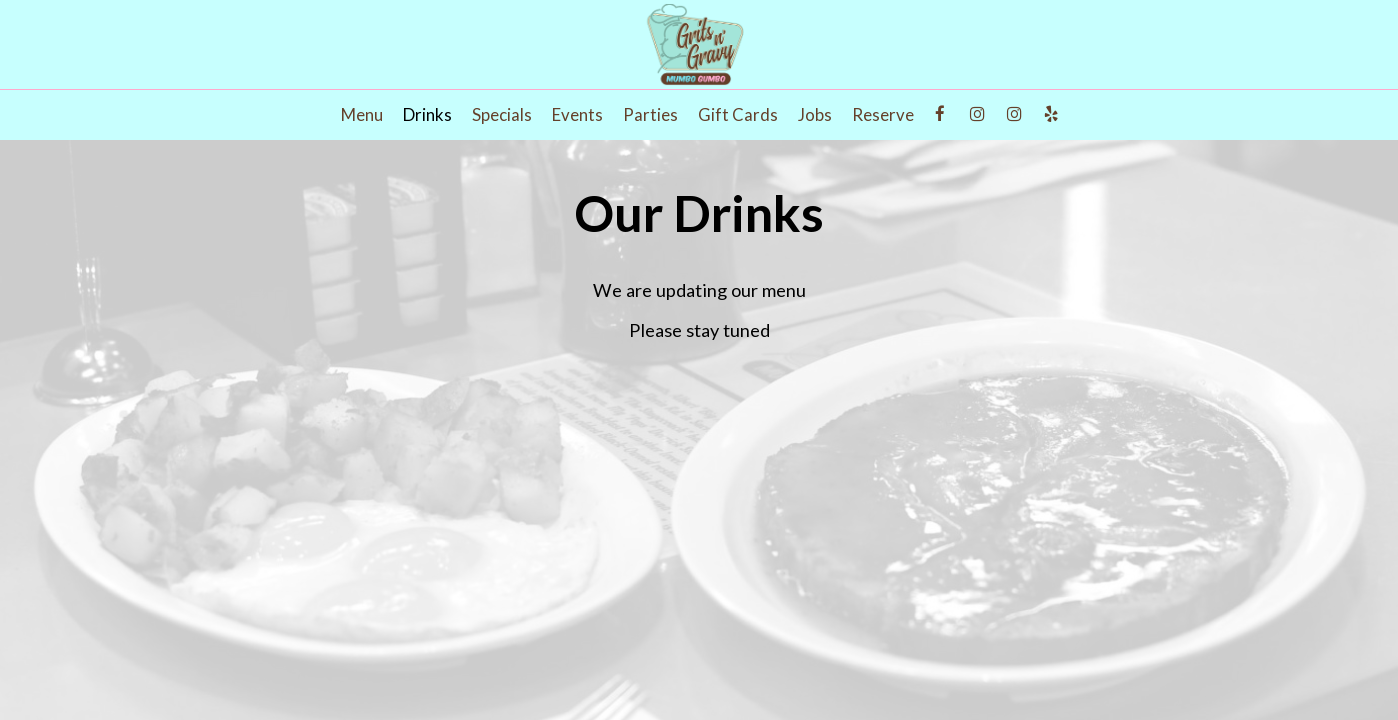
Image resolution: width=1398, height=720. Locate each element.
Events (577, 115)
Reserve (883, 115)
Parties (650, 115)
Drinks (427, 115)
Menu (362, 115)
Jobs (815, 115)
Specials (502, 115)
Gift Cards (738, 115)
